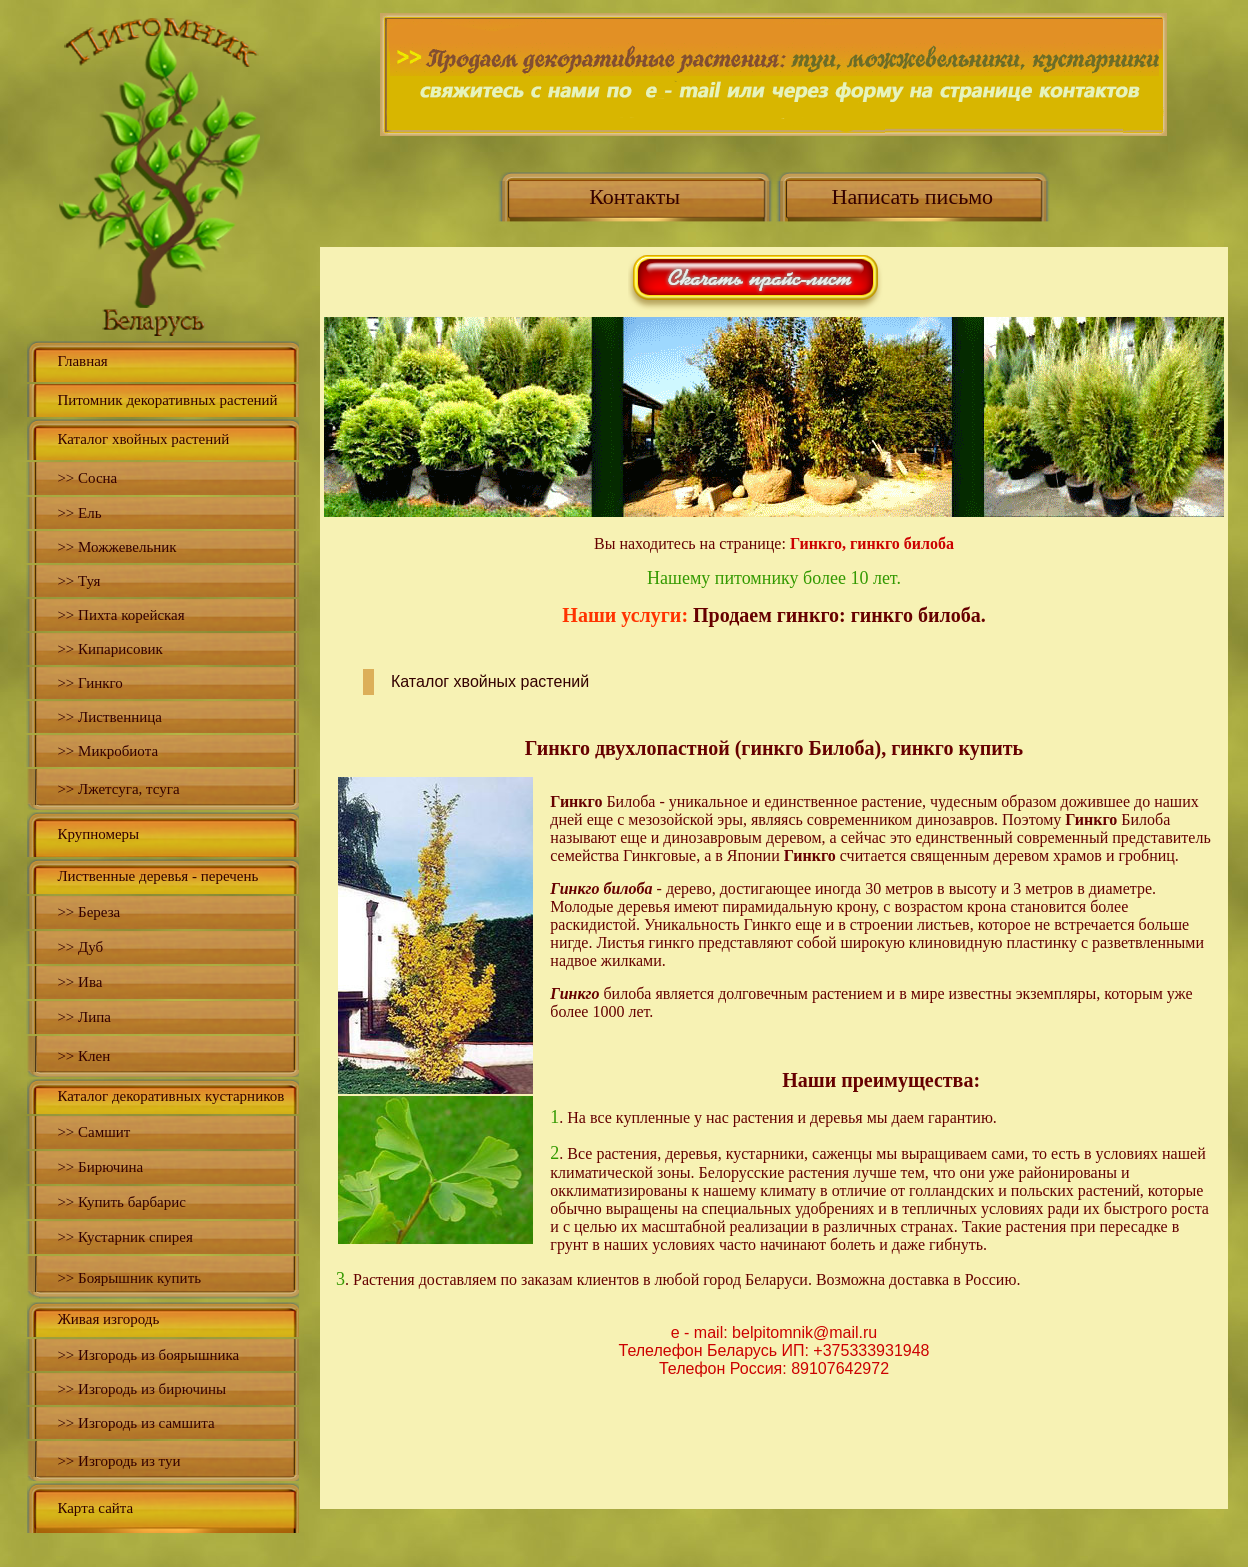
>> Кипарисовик (109, 649)
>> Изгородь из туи (118, 1461)
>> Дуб (80, 947)
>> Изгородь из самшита (135, 1423)
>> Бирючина (100, 1167)
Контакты (634, 196)
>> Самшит (93, 1132)
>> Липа (84, 1017)
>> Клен (83, 1056)
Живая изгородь (108, 1319)
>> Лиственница (109, 717)
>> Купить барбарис (121, 1202)
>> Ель (79, 513)
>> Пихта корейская (120, 615)
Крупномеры (98, 834)
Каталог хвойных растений (143, 439)
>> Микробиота (107, 751)
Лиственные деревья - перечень (157, 876)
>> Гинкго (89, 683)
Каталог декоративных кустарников (170, 1096)
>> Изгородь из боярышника (148, 1355)
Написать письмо (913, 196)
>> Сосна (87, 478)
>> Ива (79, 982)
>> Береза (88, 912)
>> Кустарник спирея (124, 1237)
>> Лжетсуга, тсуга (118, 789)
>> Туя (78, 581)
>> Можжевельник (116, 547)
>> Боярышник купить (129, 1278)
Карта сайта (95, 1508)
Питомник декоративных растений (167, 400)
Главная (82, 361)
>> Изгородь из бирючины (141, 1389)
